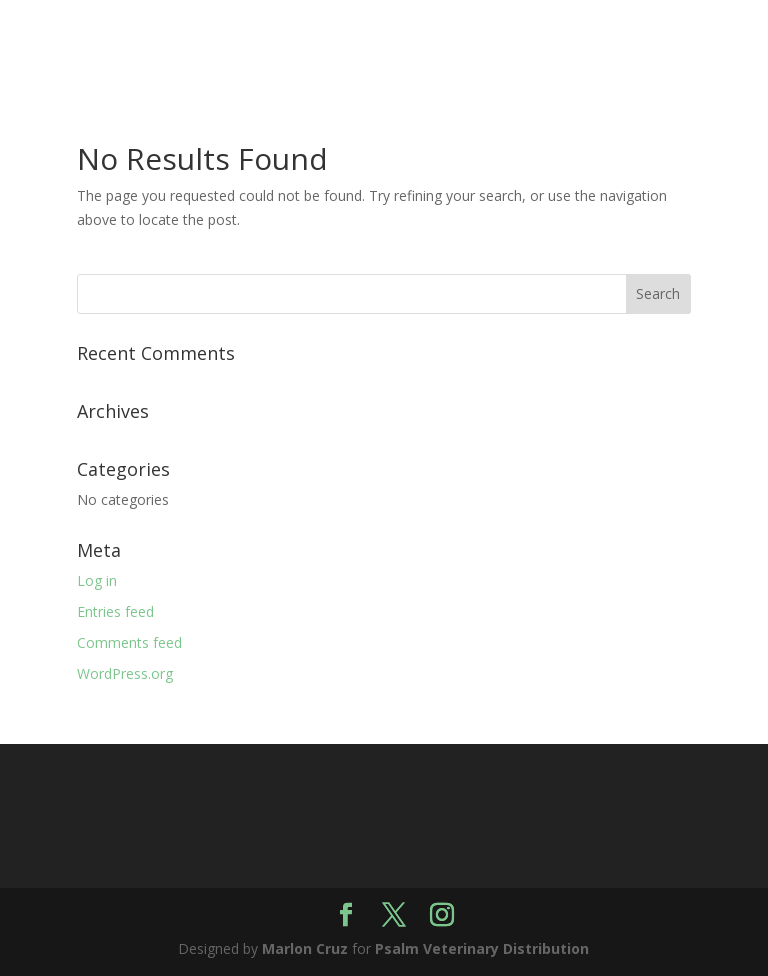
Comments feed (129, 642)
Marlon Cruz (305, 948)
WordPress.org (125, 673)
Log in (97, 580)
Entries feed (115, 611)
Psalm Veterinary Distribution (482, 948)
